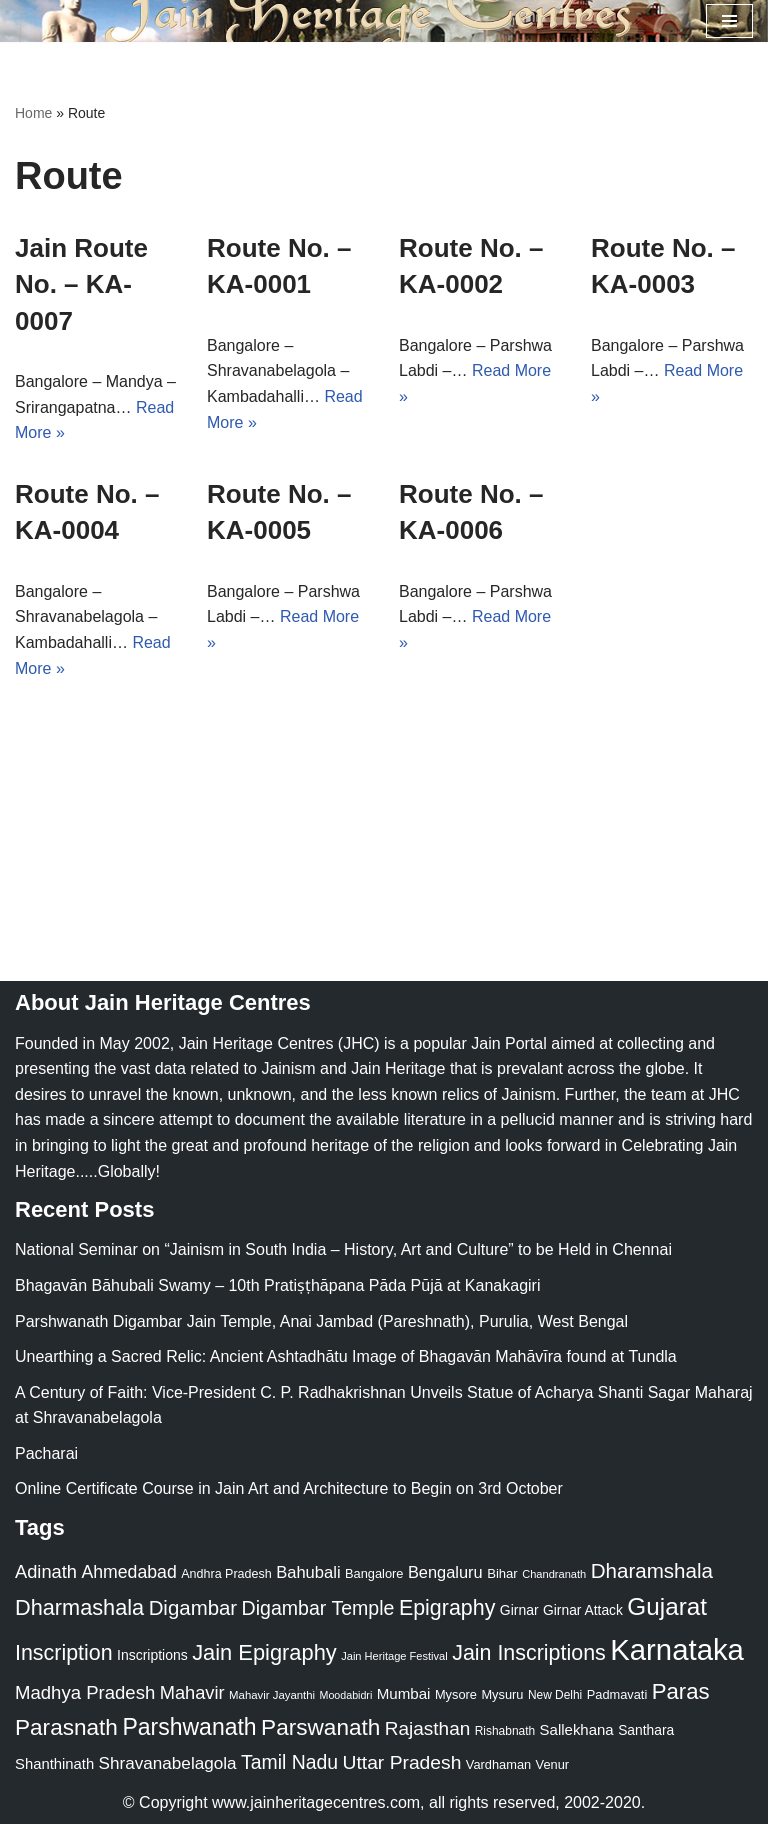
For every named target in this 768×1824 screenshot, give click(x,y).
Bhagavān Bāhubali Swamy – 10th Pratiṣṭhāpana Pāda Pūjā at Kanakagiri (277, 1285)
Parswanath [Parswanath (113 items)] (320, 1727)
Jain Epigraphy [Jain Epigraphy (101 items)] (264, 1652)
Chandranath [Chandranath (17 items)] (554, 1574)
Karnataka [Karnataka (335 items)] (677, 1649)
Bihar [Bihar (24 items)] (502, 1573)
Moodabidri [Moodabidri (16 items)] (346, 1695)
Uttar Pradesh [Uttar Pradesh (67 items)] (402, 1762)
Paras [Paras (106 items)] (681, 1691)
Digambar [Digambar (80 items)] (193, 1608)
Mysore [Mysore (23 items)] (456, 1694)
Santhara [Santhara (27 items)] (646, 1730)
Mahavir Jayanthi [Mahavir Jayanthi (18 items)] (272, 1695)
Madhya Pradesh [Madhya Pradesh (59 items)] (85, 1692)
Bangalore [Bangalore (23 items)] (374, 1573)
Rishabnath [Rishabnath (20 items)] (505, 1731)
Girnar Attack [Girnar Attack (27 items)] (583, 1610)
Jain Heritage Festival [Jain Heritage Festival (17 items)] (394, 1656)
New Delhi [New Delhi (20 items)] (555, 1695)
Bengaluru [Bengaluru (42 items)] (445, 1572)
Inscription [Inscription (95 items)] (64, 1653)
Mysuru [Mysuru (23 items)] (502, 1694)
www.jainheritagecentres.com (316, 1802)
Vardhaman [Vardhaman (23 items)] (498, 1764)
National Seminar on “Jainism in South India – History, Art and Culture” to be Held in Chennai (343, 1249)
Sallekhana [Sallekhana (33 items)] (577, 1729)
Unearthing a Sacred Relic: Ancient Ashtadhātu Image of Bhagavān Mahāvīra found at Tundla (346, 1356)
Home (33, 113)
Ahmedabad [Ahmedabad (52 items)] (128, 1572)
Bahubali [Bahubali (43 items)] (308, 1572)
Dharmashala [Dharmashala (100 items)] (79, 1607)
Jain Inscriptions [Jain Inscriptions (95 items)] (529, 1653)
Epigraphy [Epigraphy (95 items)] (447, 1608)
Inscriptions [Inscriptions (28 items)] (152, 1655)
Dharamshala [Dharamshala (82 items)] (652, 1570)
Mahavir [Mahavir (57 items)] (192, 1692)
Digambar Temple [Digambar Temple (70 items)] (318, 1608)
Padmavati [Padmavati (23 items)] (617, 1694)
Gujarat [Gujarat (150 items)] (667, 1606)
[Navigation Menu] (729, 21)
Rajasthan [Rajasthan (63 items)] (428, 1728)
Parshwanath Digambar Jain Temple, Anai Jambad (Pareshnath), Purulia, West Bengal (321, 1321)
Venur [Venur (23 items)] (552, 1764)
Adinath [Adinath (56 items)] (46, 1571)
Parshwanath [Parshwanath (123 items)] (189, 1727)
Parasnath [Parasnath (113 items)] (66, 1727)
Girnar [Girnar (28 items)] (519, 1610)
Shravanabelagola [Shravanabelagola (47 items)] (168, 1763)
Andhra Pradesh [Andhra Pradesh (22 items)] (226, 1574)
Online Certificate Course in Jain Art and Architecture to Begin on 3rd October (289, 1488)
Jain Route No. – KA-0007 (81, 284)
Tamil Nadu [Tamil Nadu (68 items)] (289, 1762)
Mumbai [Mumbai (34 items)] (404, 1693)
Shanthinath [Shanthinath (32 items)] (54, 1764)
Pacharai (46, 1453)
